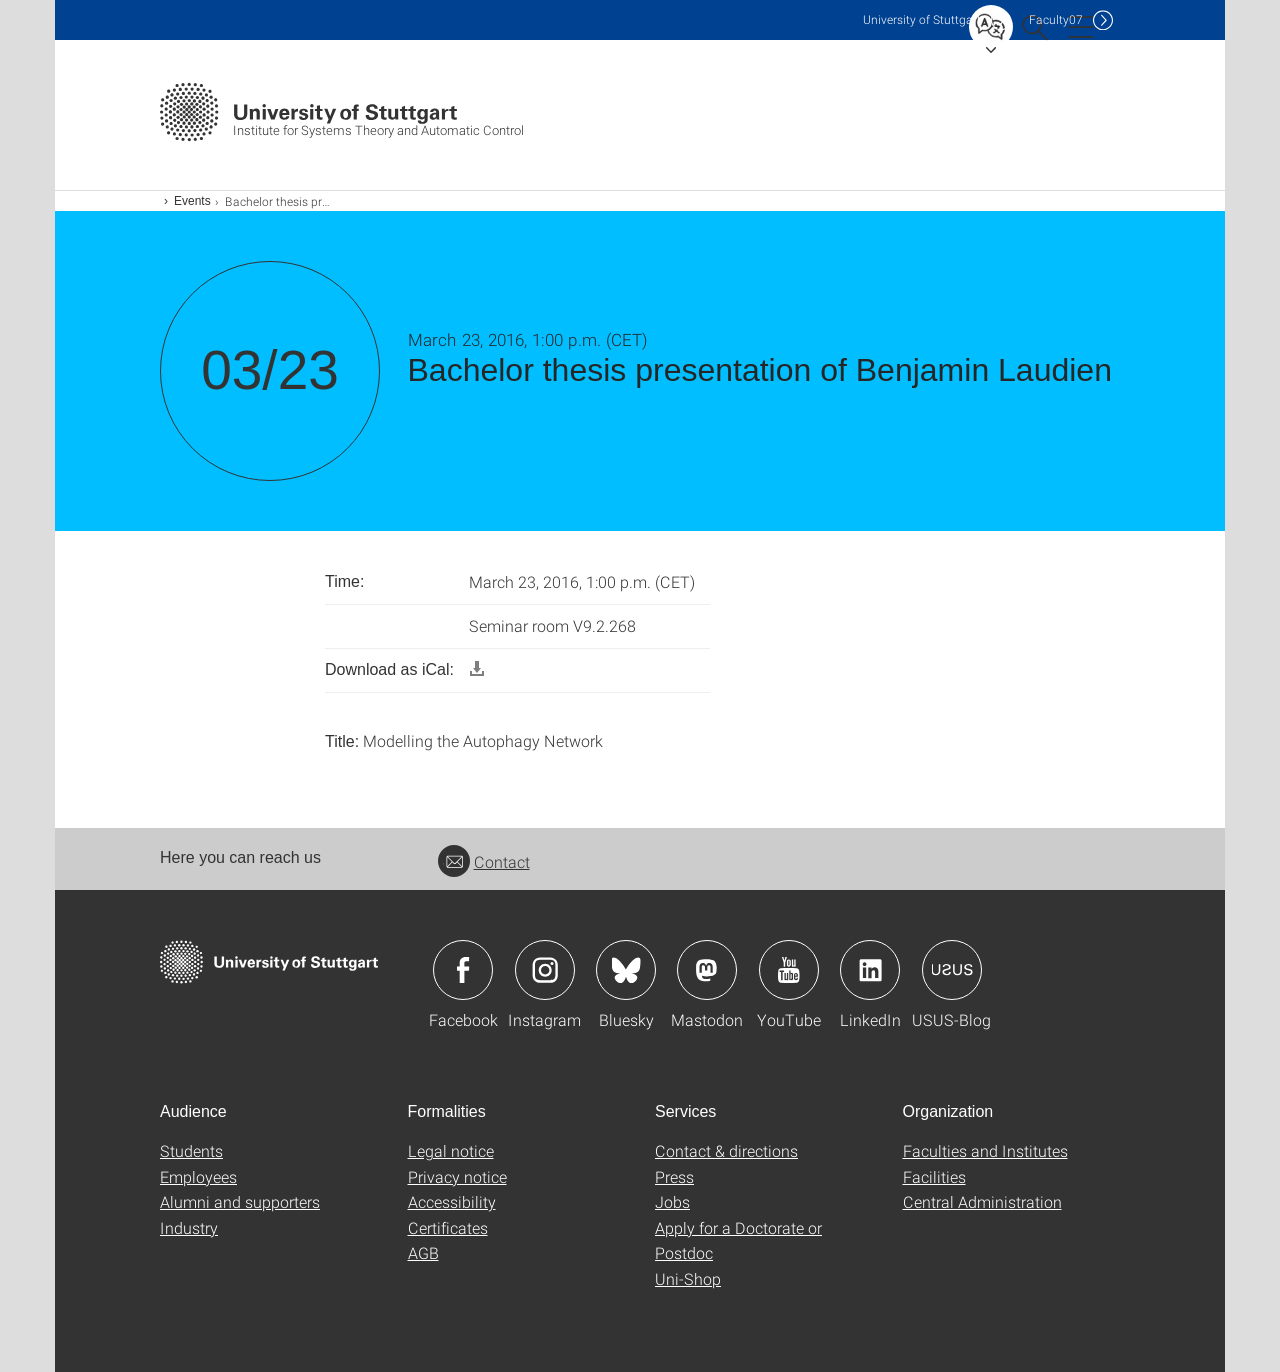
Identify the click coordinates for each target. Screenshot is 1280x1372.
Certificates (448, 1227)
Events (192, 201)
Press (674, 1176)
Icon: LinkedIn (870, 970)
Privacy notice (457, 1176)
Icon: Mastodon (707, 970)
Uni (922, 19)
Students (191, 1150)
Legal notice (451, 1150)
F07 (1056, 19)
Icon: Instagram (545, 970)
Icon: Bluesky (626, 970)
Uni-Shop (688, 1278)
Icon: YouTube (789, 970)
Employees (198, 1176)
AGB (423, 1252)
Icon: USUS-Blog (952, 970)
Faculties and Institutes (985, 1150)
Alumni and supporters (240, 1201)
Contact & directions (726, 1150)
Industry (189, 1227)
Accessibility (452, 1201)
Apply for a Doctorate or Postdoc (738, 1240)
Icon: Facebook (463, 970)
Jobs (672, 1201)
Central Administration (982, 1201)
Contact (484, 861)
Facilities (934, 1176)
